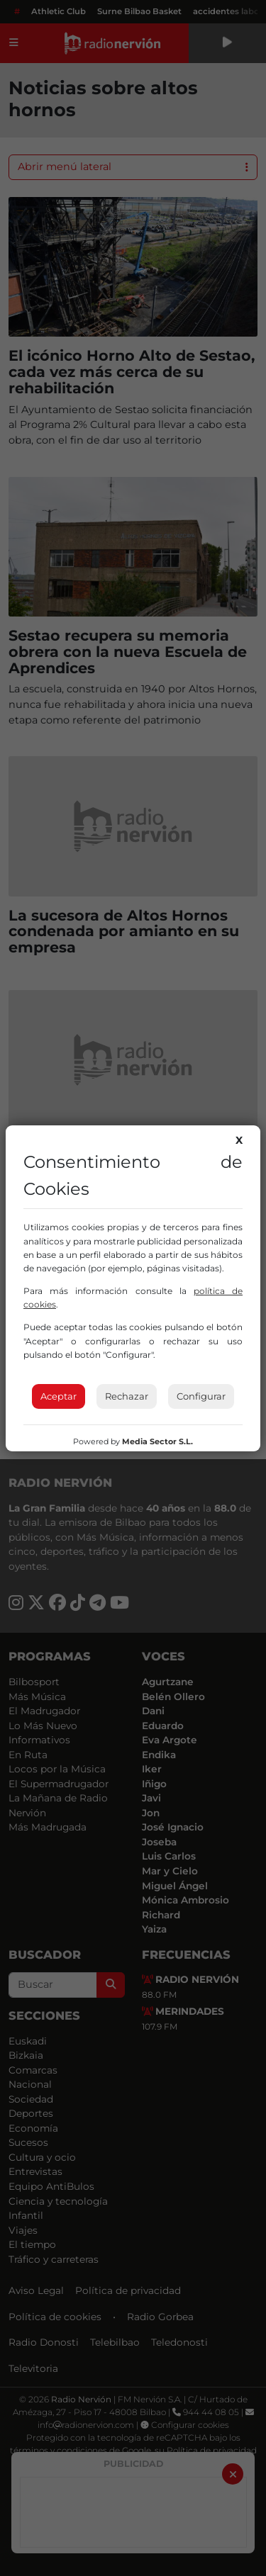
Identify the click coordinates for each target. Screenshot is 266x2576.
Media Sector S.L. (157, 1441)
